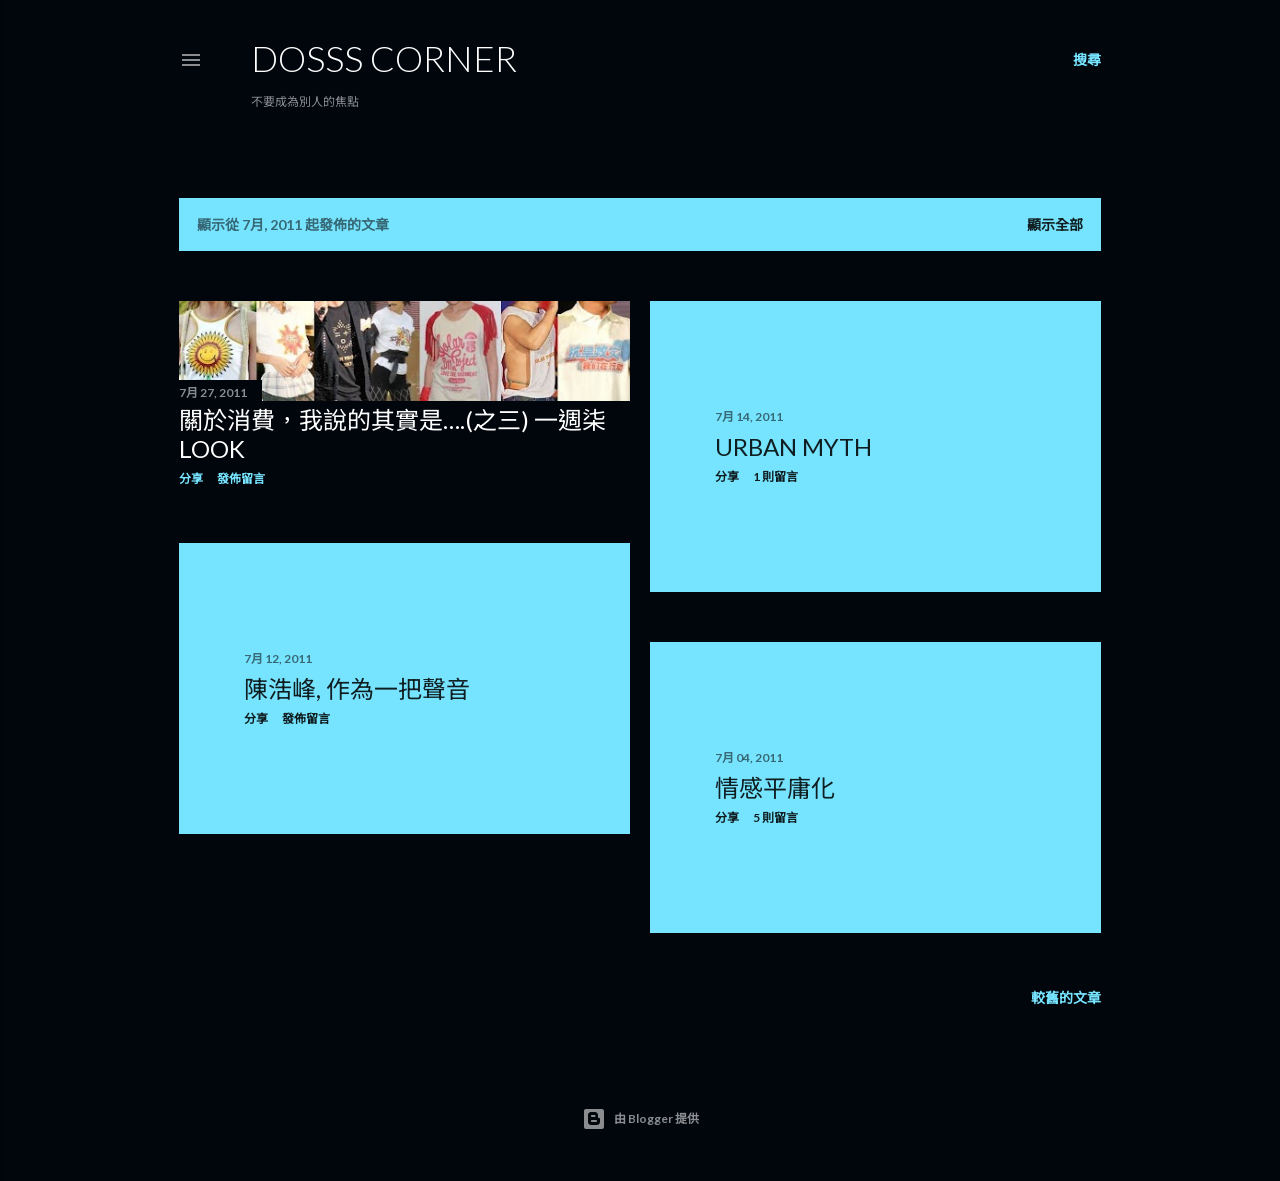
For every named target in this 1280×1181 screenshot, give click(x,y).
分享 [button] (191, 478)
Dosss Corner (384, 58)
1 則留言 (775, 476)
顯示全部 (1055, 224)
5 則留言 (775, 817)
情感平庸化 (775, 787)
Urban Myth (793, 446)
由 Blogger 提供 (640, 1119)
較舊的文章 (1066, 997)
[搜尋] (1087, 60)
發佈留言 (241, 478)
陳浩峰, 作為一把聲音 (357, 688)
